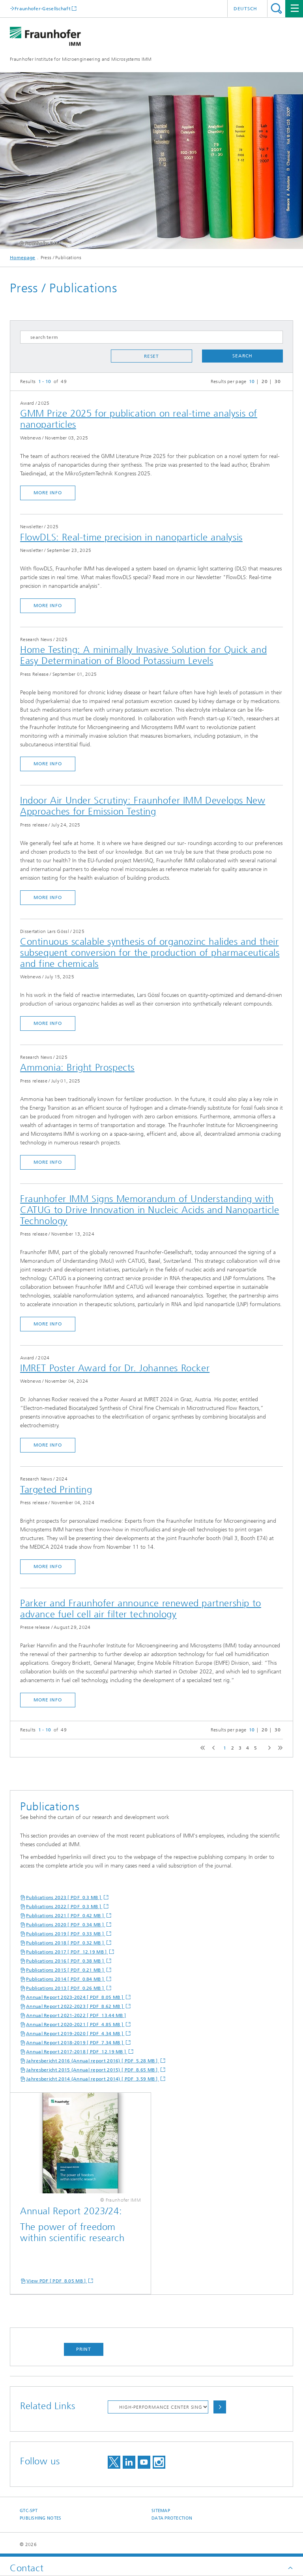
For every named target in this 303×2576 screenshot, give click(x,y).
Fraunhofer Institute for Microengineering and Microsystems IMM (81, 59)
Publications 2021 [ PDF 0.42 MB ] (65, 1915)
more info (48, 492)
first (201, 1748)
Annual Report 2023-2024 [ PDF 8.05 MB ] (75, 1997)
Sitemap (161, 2510)
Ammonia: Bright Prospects (77, 1067)
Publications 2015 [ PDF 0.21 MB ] (65, 1970)
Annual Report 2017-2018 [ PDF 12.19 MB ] (76, 2051)
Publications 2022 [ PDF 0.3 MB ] (64, 1906)
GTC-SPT (28, 2510)
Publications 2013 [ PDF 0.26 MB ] (65, 1988)
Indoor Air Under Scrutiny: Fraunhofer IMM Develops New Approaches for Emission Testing (142, 806)
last (278, 1748)
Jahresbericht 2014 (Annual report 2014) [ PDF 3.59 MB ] (92, 2079)
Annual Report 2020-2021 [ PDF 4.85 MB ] (75, 2024)
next (267, 1748)
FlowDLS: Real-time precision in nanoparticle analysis (131, 537)
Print (83, 2349)
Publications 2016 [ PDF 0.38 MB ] (65, 1961)
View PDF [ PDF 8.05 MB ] (56, 2281)
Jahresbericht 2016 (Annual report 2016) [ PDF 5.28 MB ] (92, 2061)
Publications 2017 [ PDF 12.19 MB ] (67, 1952)
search (242, 356)
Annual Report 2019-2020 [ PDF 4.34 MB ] (75, 2033)
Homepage (22, 257)
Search (276, 8)
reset (151, 356)
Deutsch (245, 8)
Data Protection (172, 2518)
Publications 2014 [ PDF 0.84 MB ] (65, 1979)
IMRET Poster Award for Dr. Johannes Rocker (114, 1368)
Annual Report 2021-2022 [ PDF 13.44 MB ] (76, 2015)
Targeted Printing (56, 1489)
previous (212, 1748)
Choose (219, 2406)
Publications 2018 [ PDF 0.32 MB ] (65, 1943)
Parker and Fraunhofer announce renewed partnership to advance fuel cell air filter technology (140, 1609)
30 (278, 381)
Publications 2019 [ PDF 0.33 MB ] (65, 1934)
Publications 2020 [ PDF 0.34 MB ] (65, 1924)
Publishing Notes (40, 2518)
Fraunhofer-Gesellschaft (43, 8)
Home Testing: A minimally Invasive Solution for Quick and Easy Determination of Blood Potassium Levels (143, 655)
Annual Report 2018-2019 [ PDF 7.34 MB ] (75, 2042)
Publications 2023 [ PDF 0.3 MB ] (64, 1897)
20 (264, 381)
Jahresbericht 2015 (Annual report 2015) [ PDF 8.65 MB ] (92, 2070)
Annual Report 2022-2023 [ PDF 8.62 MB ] (75, 2006)
